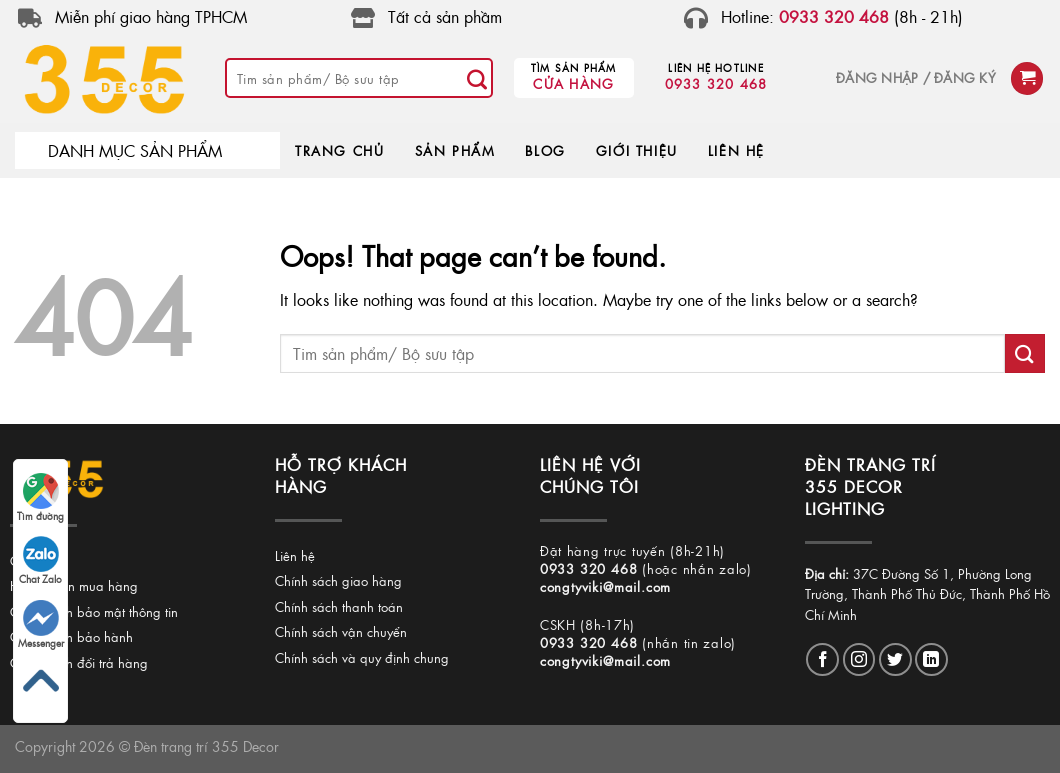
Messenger (41, 625)
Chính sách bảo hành (71, 636)
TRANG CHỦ (339, 150)
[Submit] (477, 78)
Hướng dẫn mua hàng (74, 585)
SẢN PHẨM (455, 150)
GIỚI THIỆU (637, 150)
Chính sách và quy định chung (362, 657)
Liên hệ (295, 555)
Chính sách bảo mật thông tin (94, 611)
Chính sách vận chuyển (341, 631)
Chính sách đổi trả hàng (79, 662)
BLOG (545, 150)
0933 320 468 (716, 83)
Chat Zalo (40, 561)
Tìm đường (40, 498)
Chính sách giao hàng (338, 580)
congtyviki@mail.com (605, 586)
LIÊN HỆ (736, 150)
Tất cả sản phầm (445, 16)
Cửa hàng (573, 83)
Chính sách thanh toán (339, 606)
